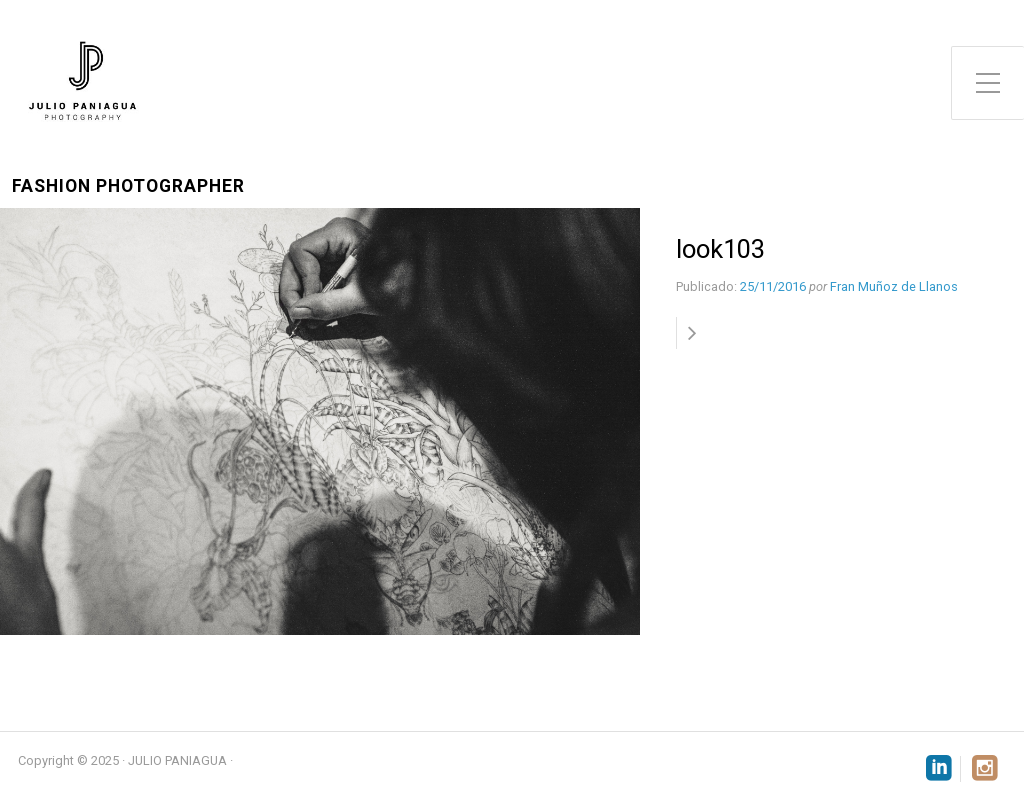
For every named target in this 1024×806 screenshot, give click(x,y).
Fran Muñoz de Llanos (894, 286)
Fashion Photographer (128, 186)
